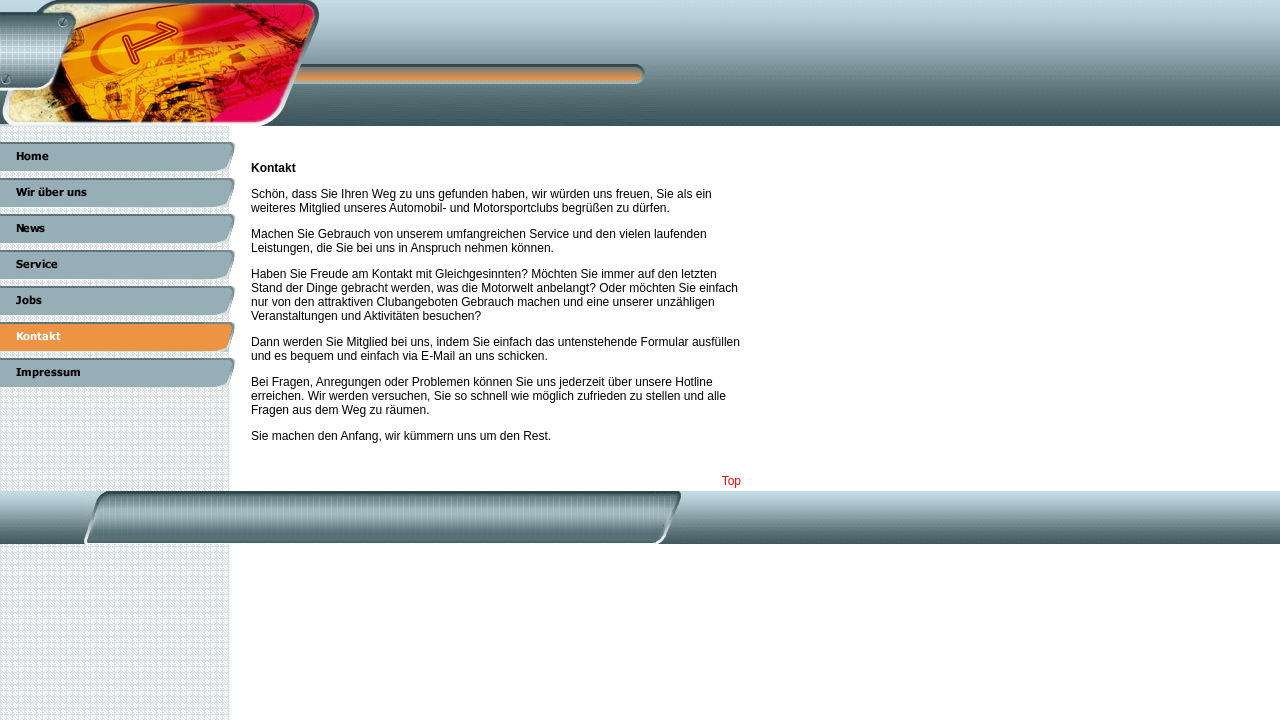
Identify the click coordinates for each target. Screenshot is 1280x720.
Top (731, 481)
